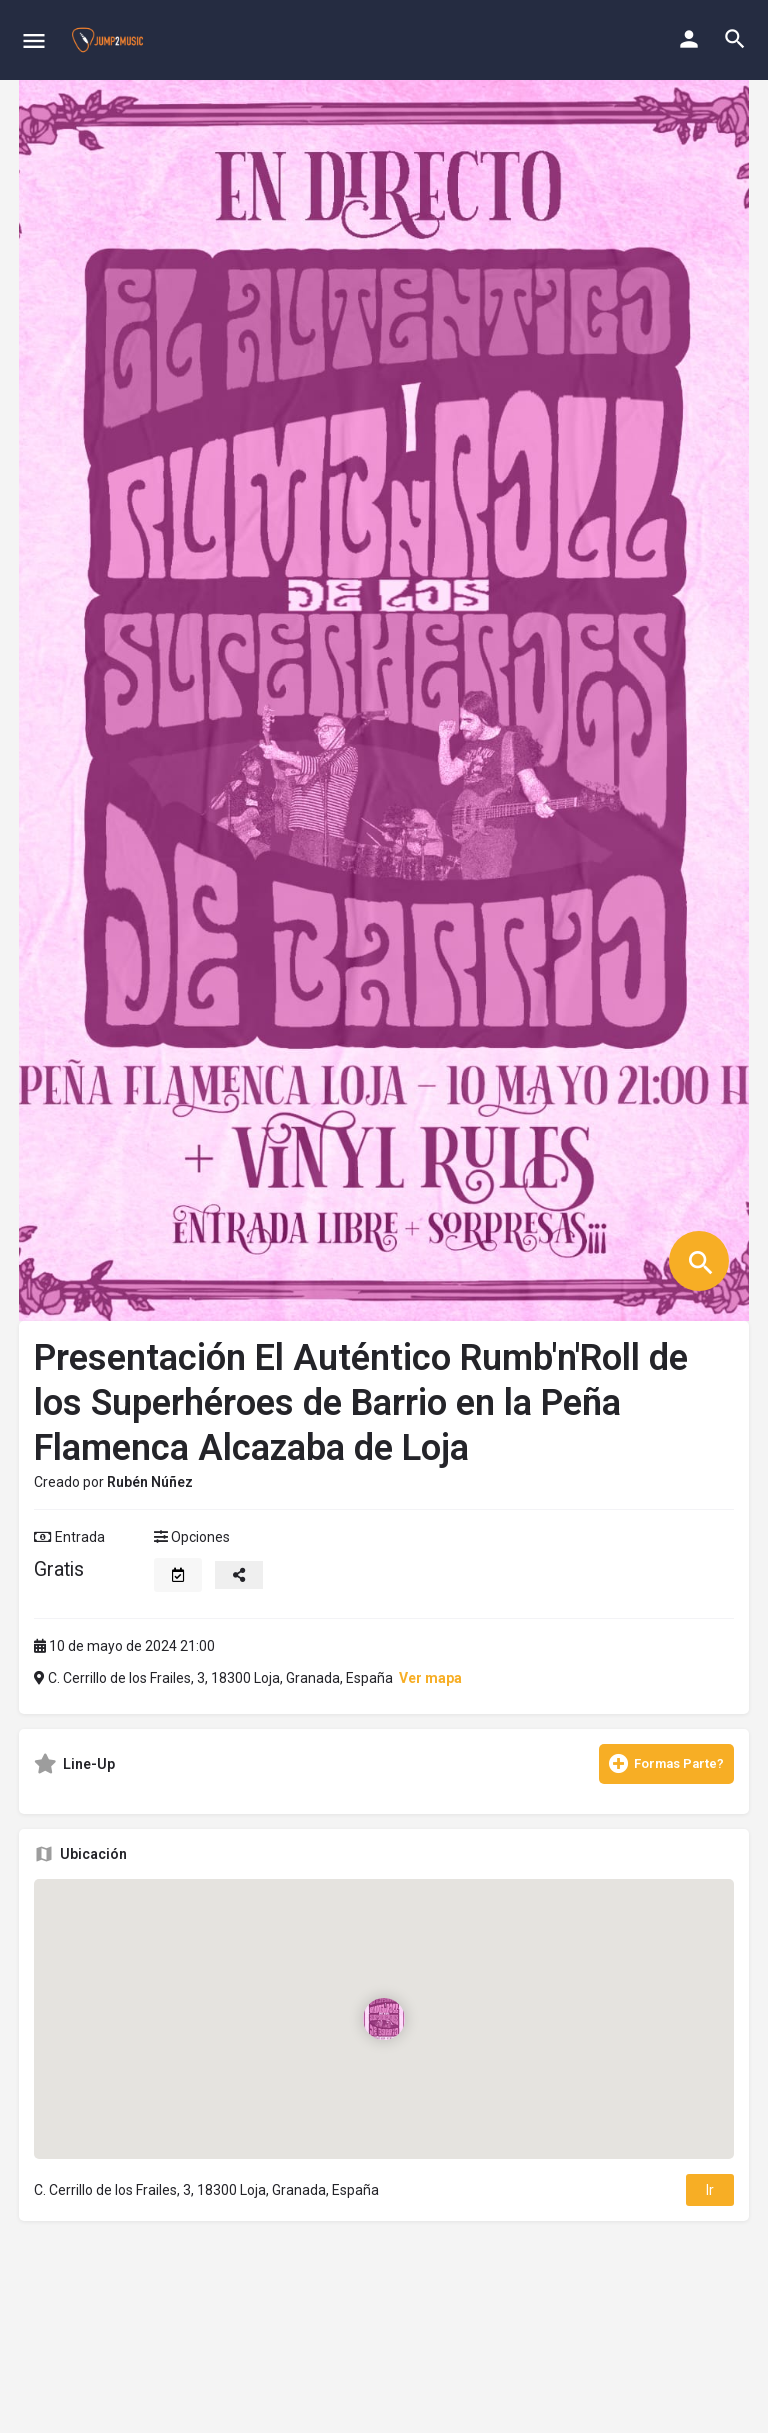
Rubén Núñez (150, 1482)
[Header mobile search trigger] (735, 39)
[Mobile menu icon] (34, 40)
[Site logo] (110, 40)
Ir (710, 2190)
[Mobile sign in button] (689, 39)
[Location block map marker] (384, 2019)
